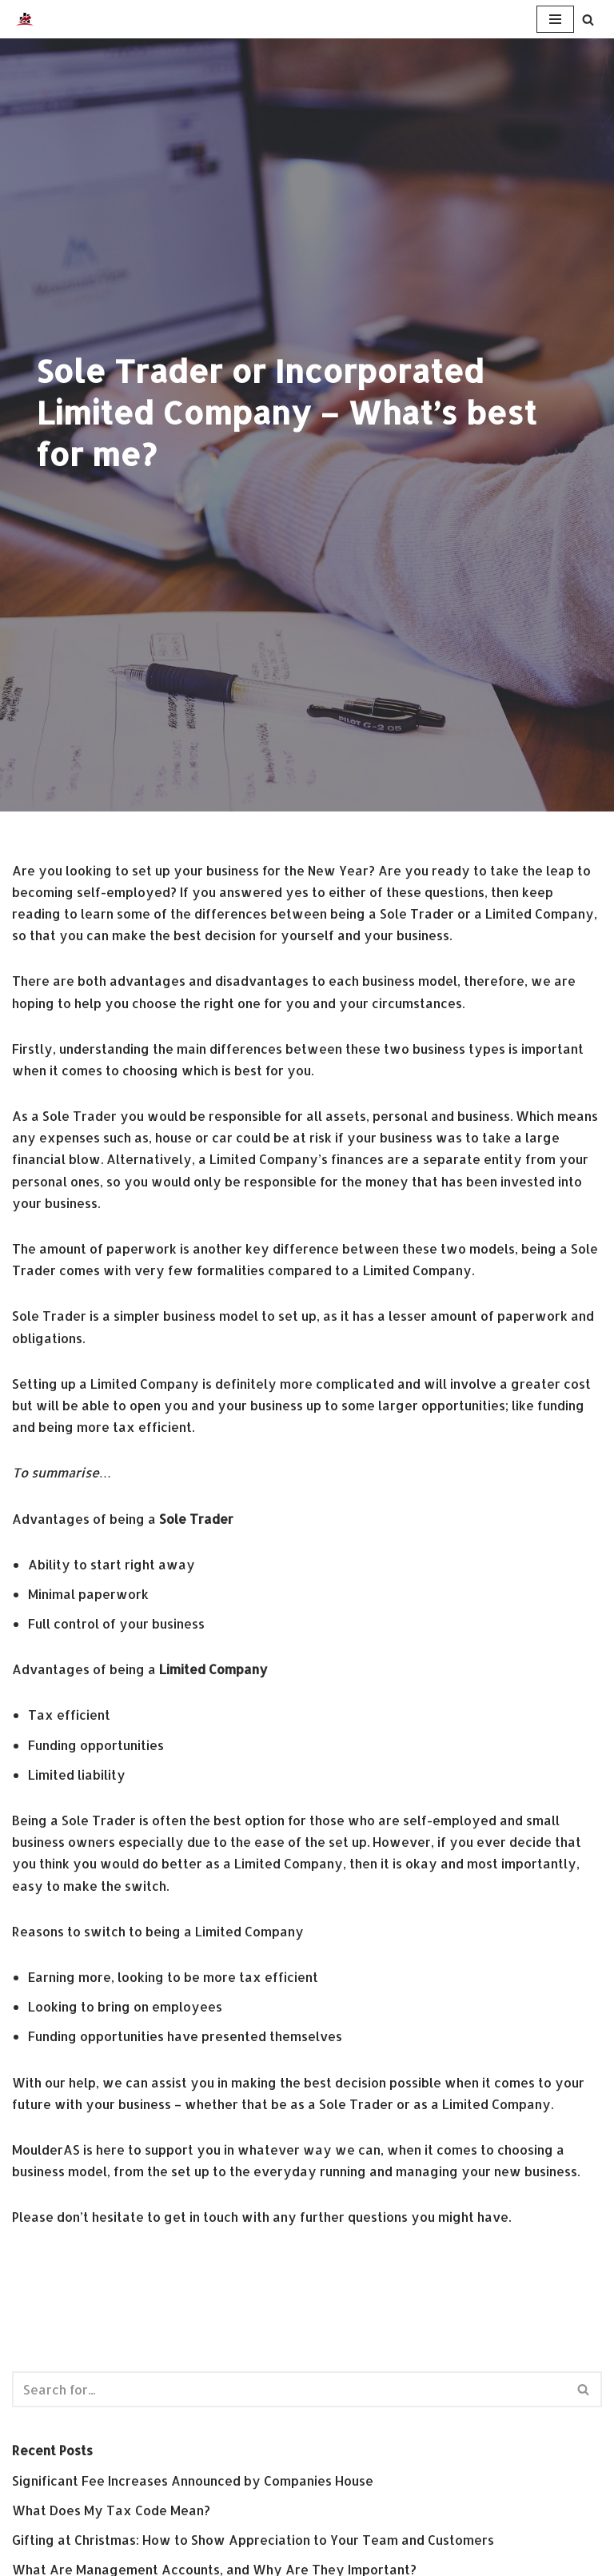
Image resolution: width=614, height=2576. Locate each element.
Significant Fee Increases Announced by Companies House (192, 2480)
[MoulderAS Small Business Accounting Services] (25, 19)
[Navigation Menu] (555, 19)
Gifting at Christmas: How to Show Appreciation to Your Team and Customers (253, 2539)
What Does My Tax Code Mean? (111, 2510)
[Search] (588, 20)
